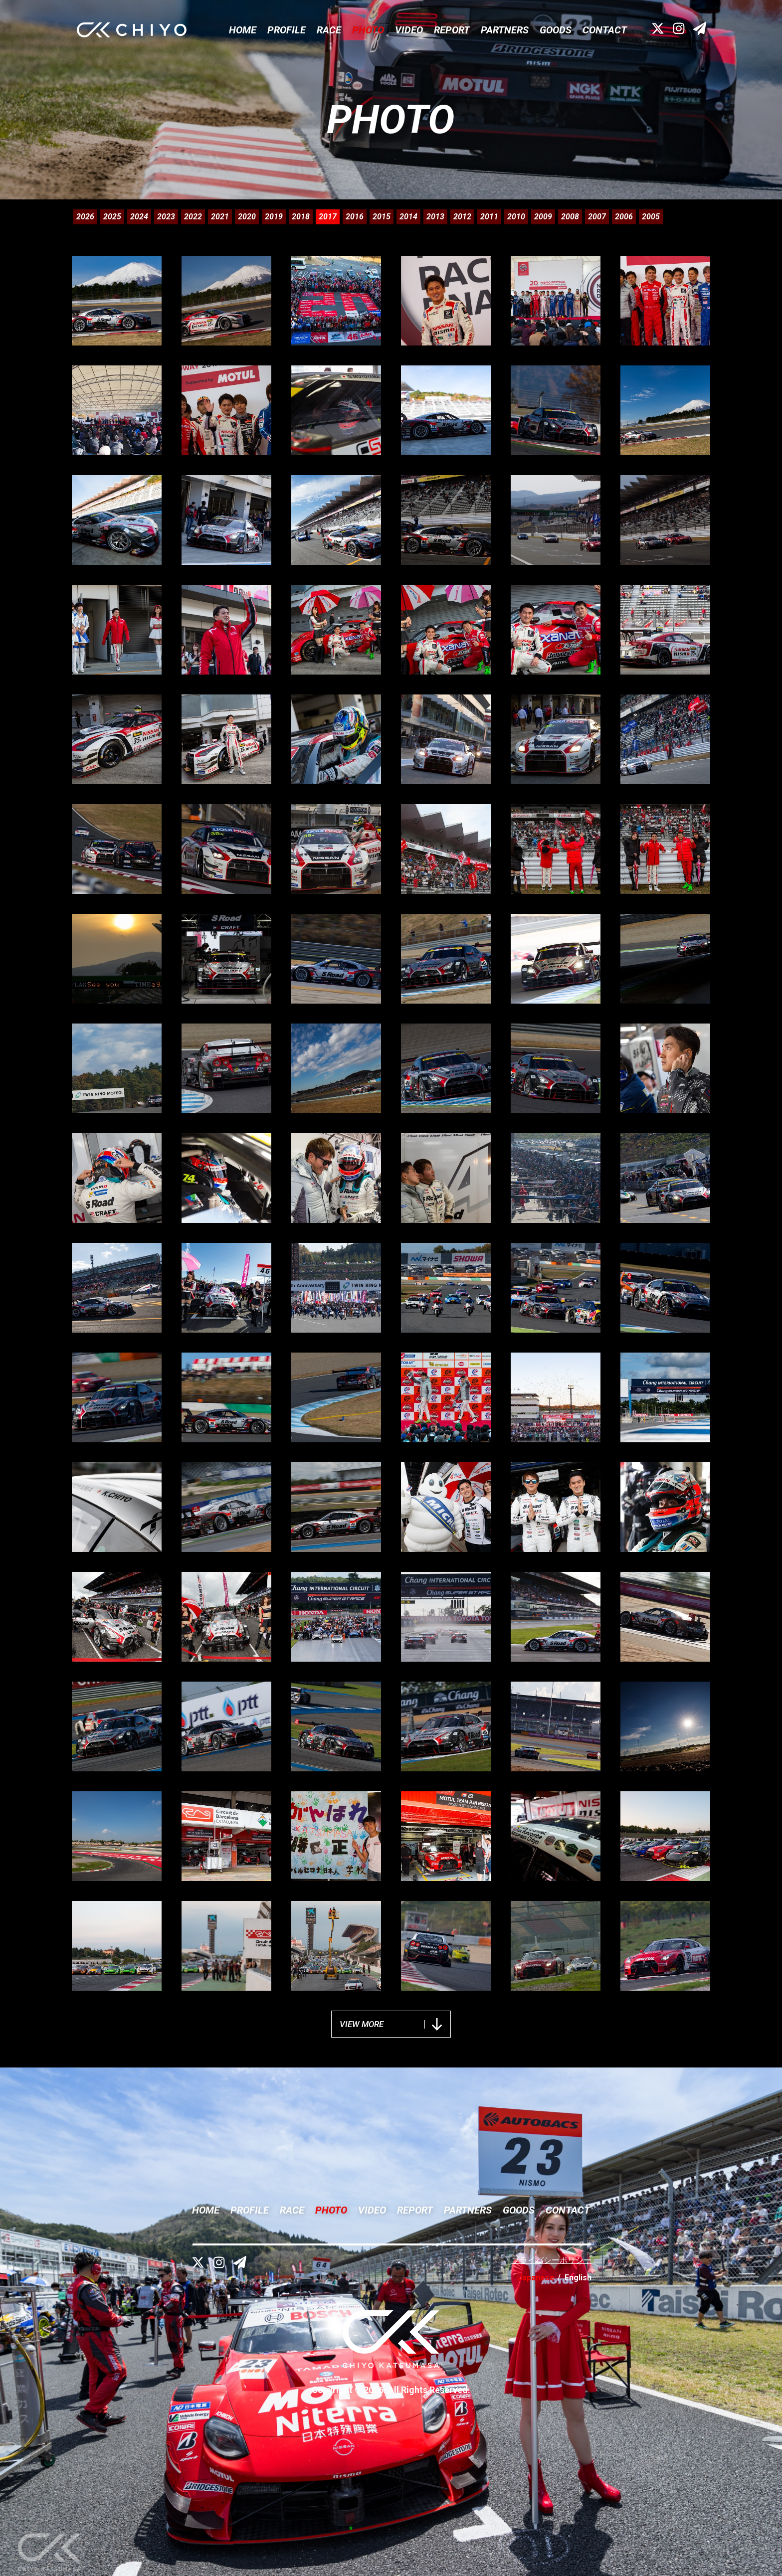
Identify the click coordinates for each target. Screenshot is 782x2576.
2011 (489, 216)
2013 (435, 216)
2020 (247, 216)
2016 (355, 216)
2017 (328, 216)
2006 (624, 216)
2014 (408, 216)
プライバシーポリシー (551, 2260)
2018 (301, 216)
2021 (220, 216)
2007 (597, 216)
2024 (139, 216)
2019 (274, 216)
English (578, 2277)
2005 (651, 216)
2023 (166, 216)
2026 (85, 216)
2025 (112, 216)
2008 (570, 216)
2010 (516, 216)
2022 (193, 216)
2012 (462, 216)
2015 (382, 216)
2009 (543, 216)
